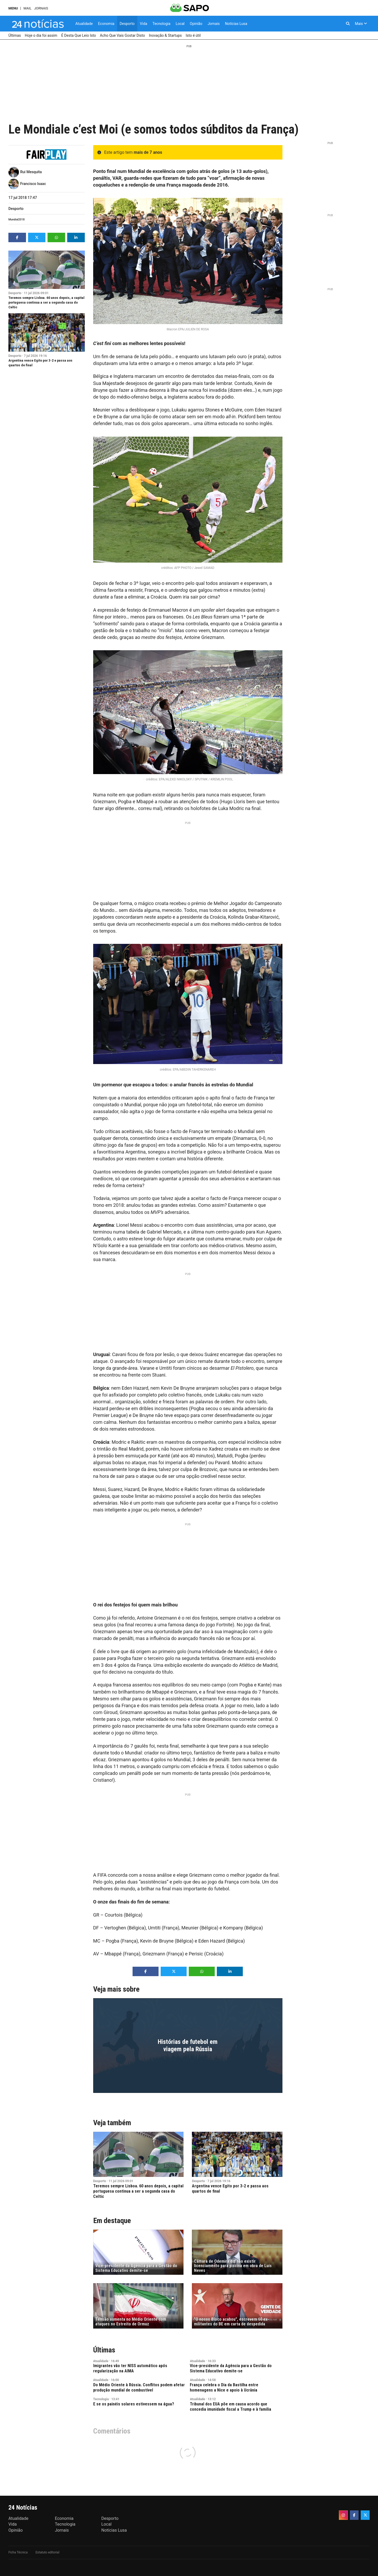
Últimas (104, 2350)
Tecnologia (101, 2399)
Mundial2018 (16, 219)
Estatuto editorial (47, 2552)
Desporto (15, 209)
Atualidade (100, 2361)
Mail (27, 8)
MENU (13, 8)
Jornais (41, 8)
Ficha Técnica (18, 2552)
